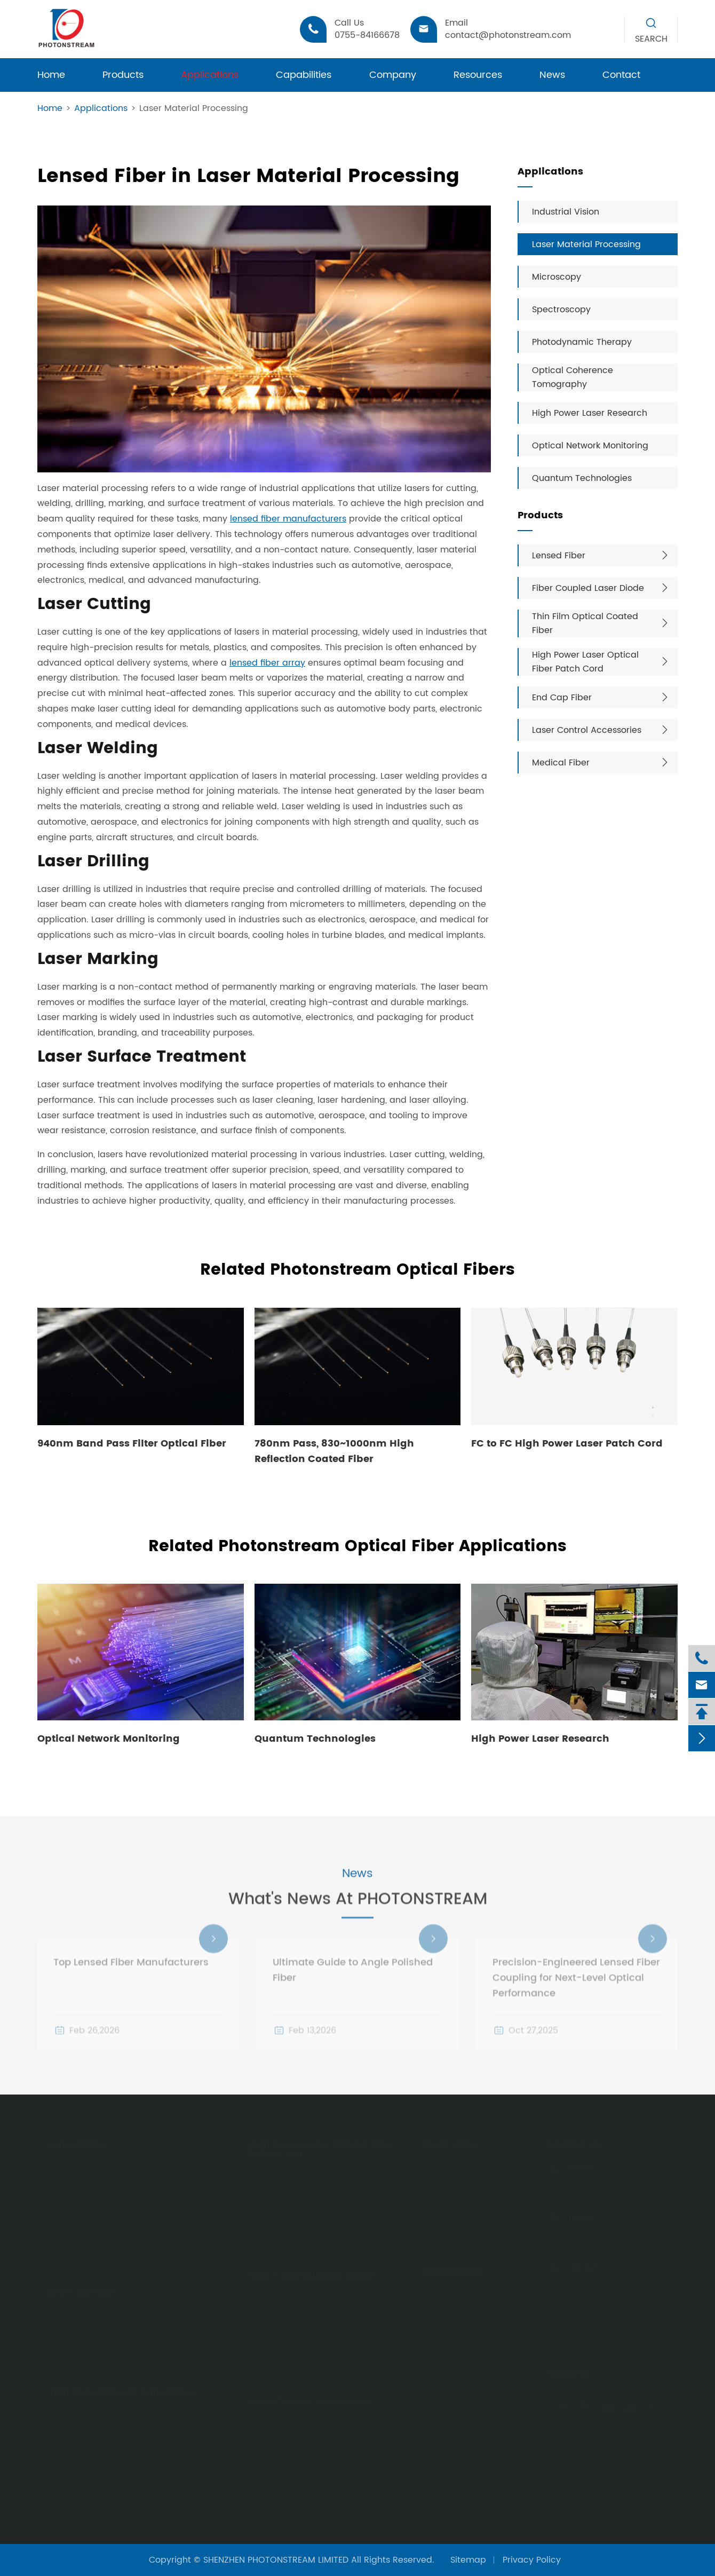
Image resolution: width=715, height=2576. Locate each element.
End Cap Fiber (562, 698)
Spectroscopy (561, 310)
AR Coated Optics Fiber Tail (107, 2413)
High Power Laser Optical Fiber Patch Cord (585, 662)
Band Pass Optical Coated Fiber (117, 2453)
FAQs (432, 2205)
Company (392, 75)
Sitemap (468, 2560)
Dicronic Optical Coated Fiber (112, 2473)
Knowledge (446, 2226)
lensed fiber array (267, 663)
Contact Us (573, 2142)
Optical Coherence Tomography (572, 377)
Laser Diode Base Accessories (311, 2442)
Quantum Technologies (582, 478)
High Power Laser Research (589, 413)
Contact (621, 75)
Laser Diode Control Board (303, 2422)
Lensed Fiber (558, 556)
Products (123, 75)
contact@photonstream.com (609, 2234)
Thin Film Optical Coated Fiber (585, 623)
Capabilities (303, 75)
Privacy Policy (532, 2560)
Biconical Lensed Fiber (96, 2226)
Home (51, 75)
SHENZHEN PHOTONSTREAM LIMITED (275, 2560)
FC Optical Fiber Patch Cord (307, 2195)
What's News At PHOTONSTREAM (357, 1913)
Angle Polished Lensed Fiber (108, 2246)
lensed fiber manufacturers (288, 519)
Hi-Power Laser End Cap (100, 2312)
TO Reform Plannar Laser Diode (314, 2315)
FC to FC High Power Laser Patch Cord (567, 1443)
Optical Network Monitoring (590, 446)
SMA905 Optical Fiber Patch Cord (319, 2175)
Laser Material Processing (193, 108)
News (552, 75)
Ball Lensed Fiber (84, 2205)
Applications (210, 75)
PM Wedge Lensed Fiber (99, 2185)
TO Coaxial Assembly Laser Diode (319, 2295)
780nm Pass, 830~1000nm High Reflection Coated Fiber (334, 1451)
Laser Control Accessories (586, 730)
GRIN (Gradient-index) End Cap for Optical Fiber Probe (123, 2339)
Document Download (467, 2185)
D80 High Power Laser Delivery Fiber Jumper (323, 2222)
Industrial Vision (565, 212)
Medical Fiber (561, 763)
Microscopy (556, 277)
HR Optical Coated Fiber (100, 2433)
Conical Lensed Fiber (93, 2165)
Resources (478, 75)
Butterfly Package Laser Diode (311, 2336)
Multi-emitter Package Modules (315, 2356)
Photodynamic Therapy (582, 342)
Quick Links (449, 2142)
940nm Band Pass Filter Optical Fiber (131, 1443)
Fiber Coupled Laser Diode (588, 588)
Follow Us (568, 2371)
